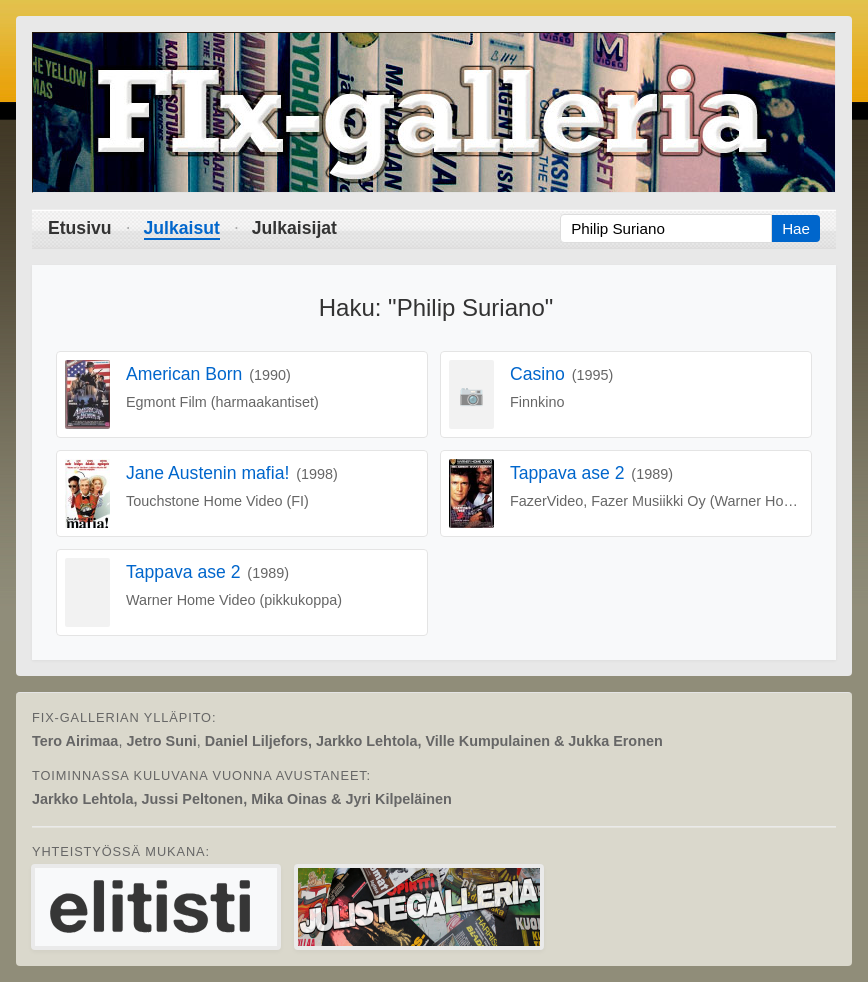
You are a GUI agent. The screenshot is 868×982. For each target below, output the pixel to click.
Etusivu (80, 228)
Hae (796, 228)
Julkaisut (182, 228)
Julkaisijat (294, 228)
